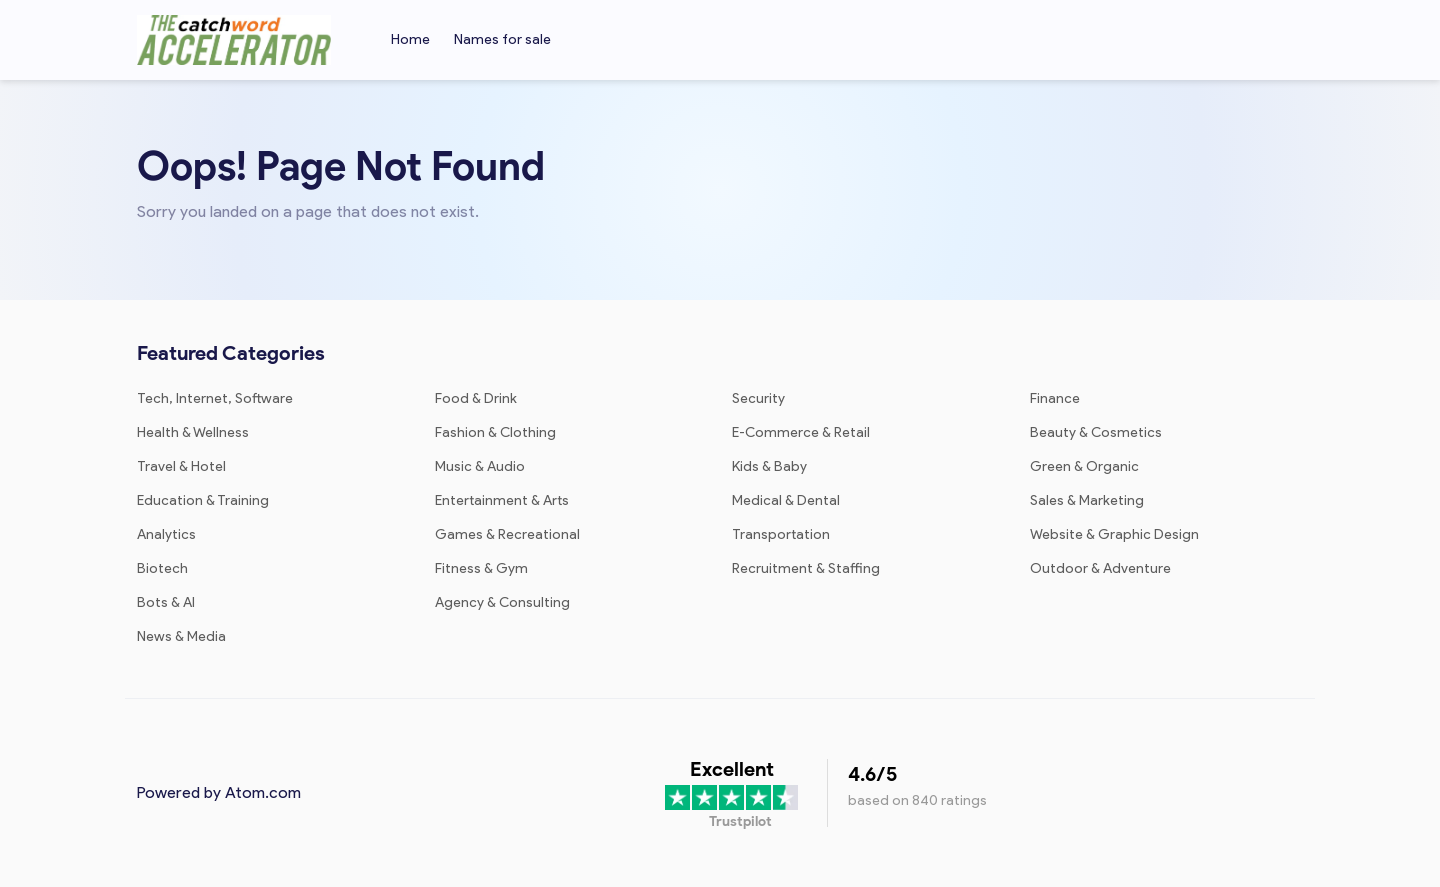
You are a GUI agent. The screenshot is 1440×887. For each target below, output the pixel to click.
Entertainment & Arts (502, 500)
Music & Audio (480, 466)
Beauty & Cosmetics (1096, 432)
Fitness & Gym (481, 568)
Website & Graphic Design (1114, 534)
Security (758, 398)
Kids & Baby (769, 466)
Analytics (166, 534)
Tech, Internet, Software (215, 398)
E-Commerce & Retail (801, 432)
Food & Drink (476, 398)
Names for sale (502, 39)
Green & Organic (1084, 466)
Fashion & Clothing (495, 432)
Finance (1055, 398)
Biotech (162, 568)
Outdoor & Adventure (1100, 568)
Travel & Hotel (181, 466)
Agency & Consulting (502, 602)
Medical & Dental (786, 500)
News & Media (181, 636)
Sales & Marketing (1087, 500)
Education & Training (203, 500)
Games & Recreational (507, 534)
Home (410, 39)
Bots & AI (166, 602)
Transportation (781, 534)
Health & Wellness (193, 432)
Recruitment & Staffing (806, 568)
